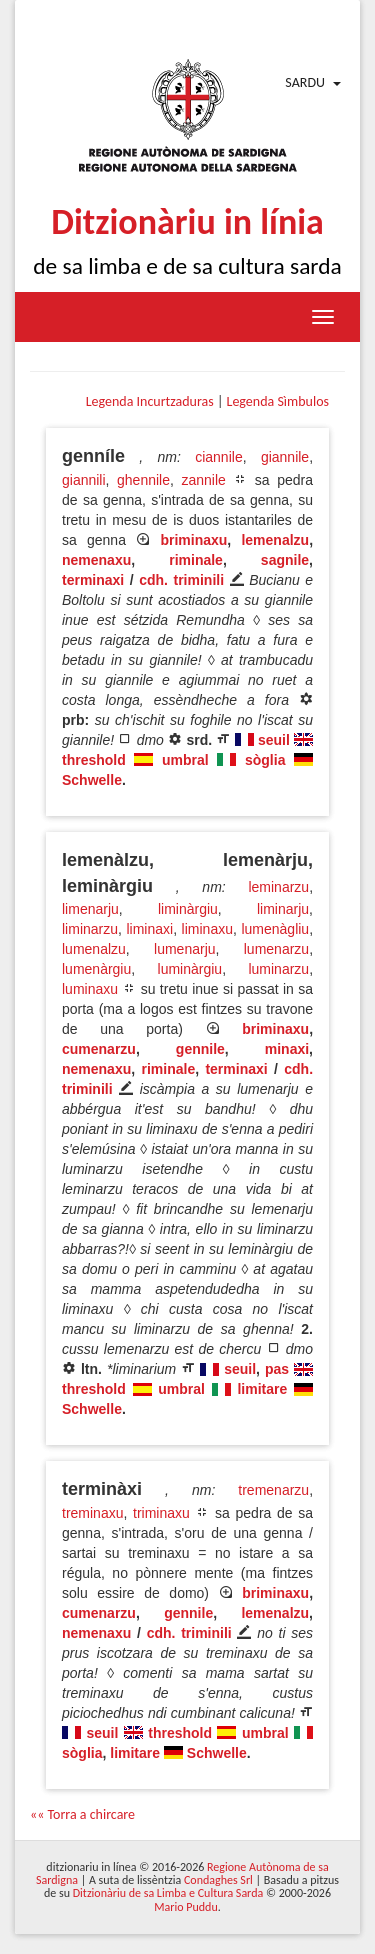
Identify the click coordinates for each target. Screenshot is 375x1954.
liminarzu (90, 929)
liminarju (283, 909)
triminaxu (161, 1513)
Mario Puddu (185, 1907)
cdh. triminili (181, 580)
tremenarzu (273, 1490)
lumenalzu (94, 949)
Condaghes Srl (218, 1880)
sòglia (265, 760)
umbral (185, 760)
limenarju (90, 909)
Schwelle (92, 780)
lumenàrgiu (96, 969)
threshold (94, 760)
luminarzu (278, 969)
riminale (196, 560)
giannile (285, 457)
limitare (262, 1389)
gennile (200, 1049)
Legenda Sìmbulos (278, 401)
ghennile (143, 480)
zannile (203, 480)
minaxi (287, 1049)
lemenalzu (275, 540)
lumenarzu (276, 949)
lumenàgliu (275, 929)
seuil (274, 740)
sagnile (285, 560)
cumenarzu (99, 1049)
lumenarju (184, 949)
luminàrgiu (190, 969)
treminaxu (92, 1513)
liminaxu (207, 929)
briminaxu (193, 540)
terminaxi (93, 580)
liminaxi (149, 929)
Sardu (305, 82)
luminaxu (90, 989)
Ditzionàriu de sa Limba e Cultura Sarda (168, 1893)
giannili (84, 480)
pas (277, 1369)
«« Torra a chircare (82, 1814)
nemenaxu (96, 560)
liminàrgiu (188, 909)
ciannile (218, 457)
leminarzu (278, 887)
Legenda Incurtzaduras (150, 401)
